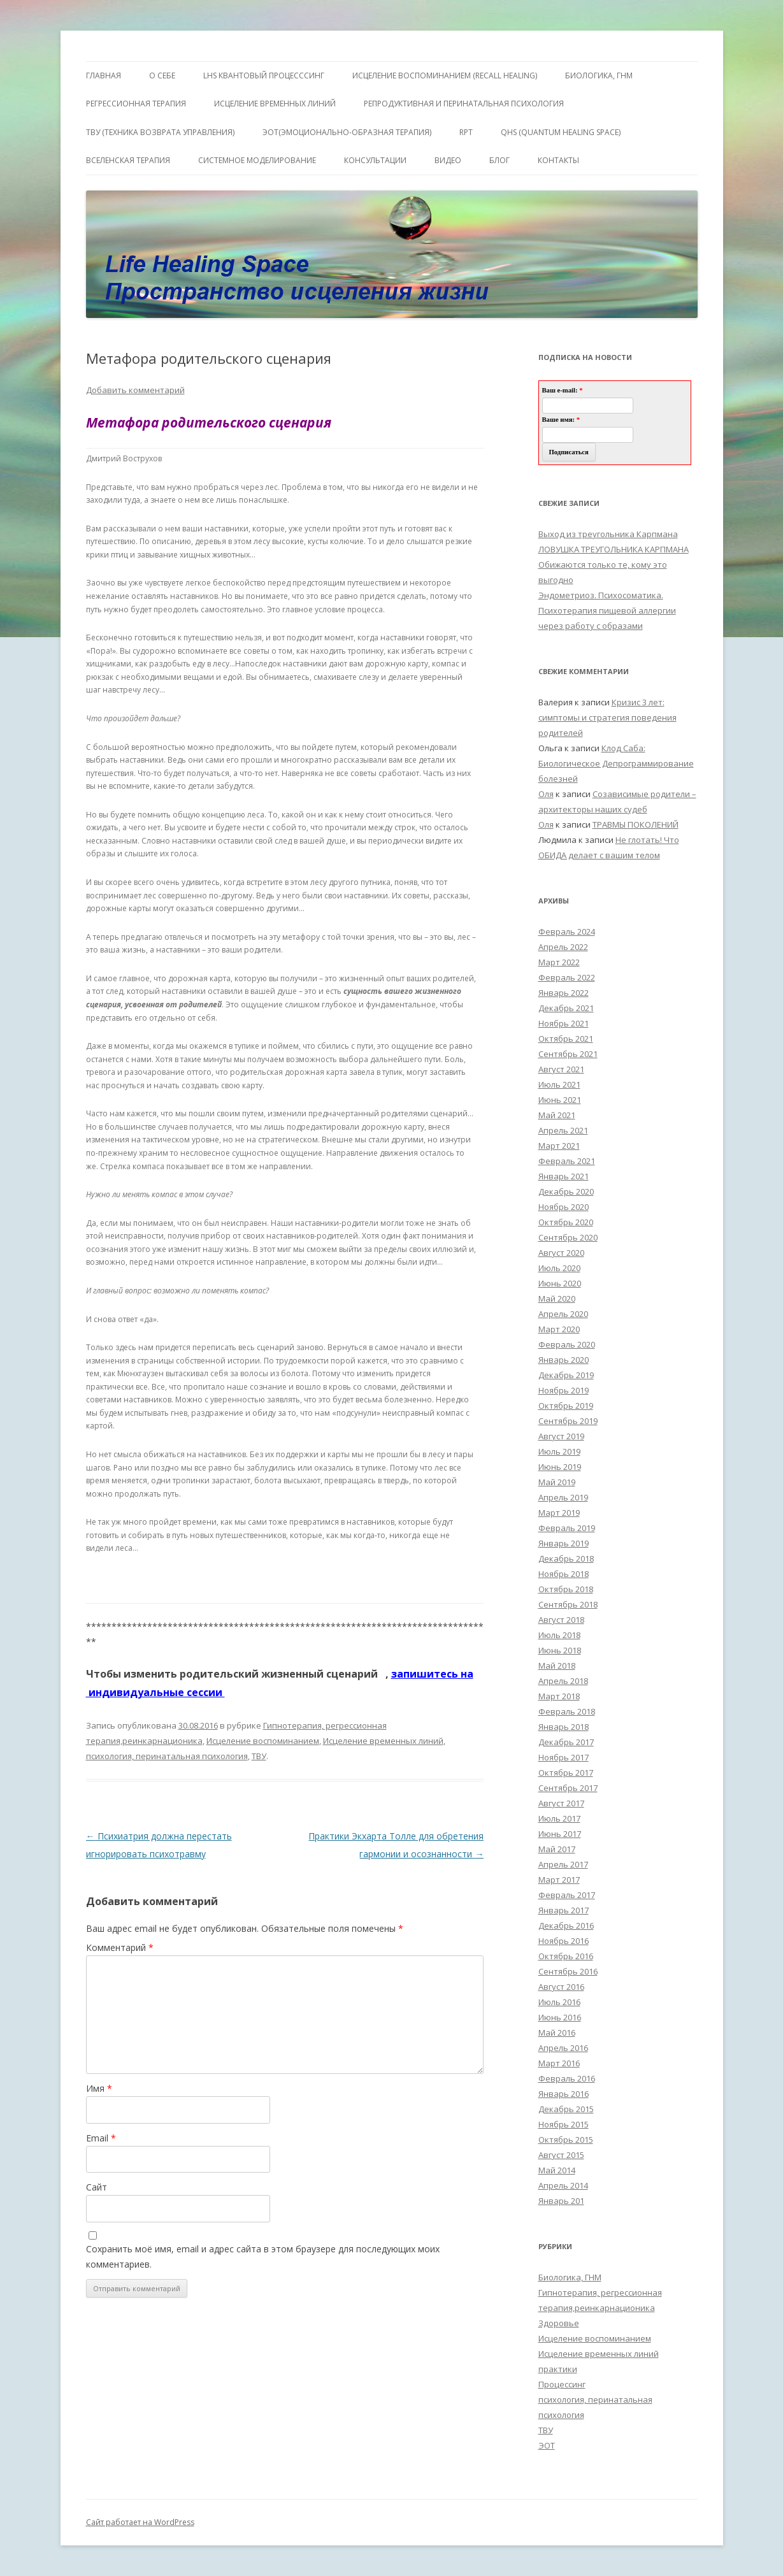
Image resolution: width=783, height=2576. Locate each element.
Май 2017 (556, 1849)
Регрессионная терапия (136, 103)
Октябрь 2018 (565, 1589)
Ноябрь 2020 (563, 1206)
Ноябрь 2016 (563, 1940)
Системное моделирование (257, 160)
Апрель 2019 (563, 1497)
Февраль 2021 (566, 1161)
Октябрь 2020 (565, 1222)
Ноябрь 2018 (563, 1573)
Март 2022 (559, 962)
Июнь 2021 (559, 1099)
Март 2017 (559, 1879)
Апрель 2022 (563, 947)
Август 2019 (561, 1436)
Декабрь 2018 (566, 1558)
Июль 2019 (559, 1451)
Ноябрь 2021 (563, 1023)
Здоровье (558, 2323)
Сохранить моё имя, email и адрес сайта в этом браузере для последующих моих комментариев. (263, 2256)
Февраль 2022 (566, 977)
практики (557, 2369)
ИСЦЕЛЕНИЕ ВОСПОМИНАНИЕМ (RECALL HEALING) (444, 75)
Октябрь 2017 (565, 1772)
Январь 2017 (563, 1910)
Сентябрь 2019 (568, 1421)
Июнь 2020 (559, 1283)
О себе (162, 75)
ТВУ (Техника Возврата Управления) (160, 132)
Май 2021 (556, 1115)
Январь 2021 (563, 1176)
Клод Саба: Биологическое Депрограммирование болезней (616, 763)
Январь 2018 (563, 1726)
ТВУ (259, 1756)
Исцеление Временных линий (275, 103)
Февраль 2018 (566, 1711)
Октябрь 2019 (565, 1405)
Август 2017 (561, 1803)
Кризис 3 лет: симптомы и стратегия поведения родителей (607, 717)
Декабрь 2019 (566, 1375)
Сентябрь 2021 (568, 1054)
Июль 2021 (559, 1084)
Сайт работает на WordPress (140, 2522)
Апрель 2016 (563, 2048)
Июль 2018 (559, 1635)
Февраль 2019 (566, 1528)
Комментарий (120, 1947)
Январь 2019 (563, 1543)
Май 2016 (556, 2032)
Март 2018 (559, 1696)
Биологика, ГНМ (569, 2277)
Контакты (558, 160)
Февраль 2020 (566, 1344)
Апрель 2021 (563, 1130)
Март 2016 (559, 2063)
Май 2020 (556, 1298)
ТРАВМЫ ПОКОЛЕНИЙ (636, 824)
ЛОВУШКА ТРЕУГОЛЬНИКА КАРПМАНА (613, 549)
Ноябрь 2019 (563, 1390)
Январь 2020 (563, 1359)
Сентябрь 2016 (568, 1971)
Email (101, 2138)
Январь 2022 (563, 992)
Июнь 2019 (559, 1466)
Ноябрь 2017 (563, 1757)
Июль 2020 (559, 1268)
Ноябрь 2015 (563, 2124)
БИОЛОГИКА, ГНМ (599, 75)
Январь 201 (561, 2200)
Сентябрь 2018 (568, 1604)
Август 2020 (561, 1252)
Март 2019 (559, 1512)
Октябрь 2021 (565, 1038)
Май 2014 (556, 2170)
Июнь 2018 (559, 1650)
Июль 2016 (559, 2002)
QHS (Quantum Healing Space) (561, 132)
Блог (499, 160)
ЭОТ (546, 2445)
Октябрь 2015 (565, 2139)
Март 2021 (559, 1145)
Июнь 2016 (559, 2017)
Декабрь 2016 (566, 1925)
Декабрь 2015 (566, 2109)
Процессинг (561, 2384)
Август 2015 (561, 2155)
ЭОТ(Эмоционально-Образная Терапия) (346, 132)
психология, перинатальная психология (167, 1756)
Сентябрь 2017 (568, 1788)
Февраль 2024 (566, 931)
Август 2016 (561, 1986)
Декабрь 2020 (566, 1191)
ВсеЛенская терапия (128, 160)
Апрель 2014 (563, 2185)
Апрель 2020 (563, 1314)
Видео (448, 160)
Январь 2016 (563, 2093)
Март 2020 (559, 1329)
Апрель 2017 (563, 1864)
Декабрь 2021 (566, 1008)
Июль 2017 (559, 1818)
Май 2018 (556, 1665)
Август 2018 (561, 1619)
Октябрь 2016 (565, 1956)
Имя (99, 2088)
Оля (546, 794)
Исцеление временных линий (383, 1740)
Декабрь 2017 (566, 1742)
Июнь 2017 (559, 1833)
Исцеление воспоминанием (262, 1740)
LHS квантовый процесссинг (263, 75)
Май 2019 (556, 1482)
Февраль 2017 (566, 1895)
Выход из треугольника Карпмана (608, 534)
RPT (466, 132)
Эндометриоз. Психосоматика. (600, 595)
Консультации (375, 160)
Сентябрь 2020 (568, 1237)
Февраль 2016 (566, 2078)
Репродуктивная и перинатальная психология (464, 103)
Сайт (96, 2187)
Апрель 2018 (563, 1681)
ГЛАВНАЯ (103, 75)
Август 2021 (561, 1069)
